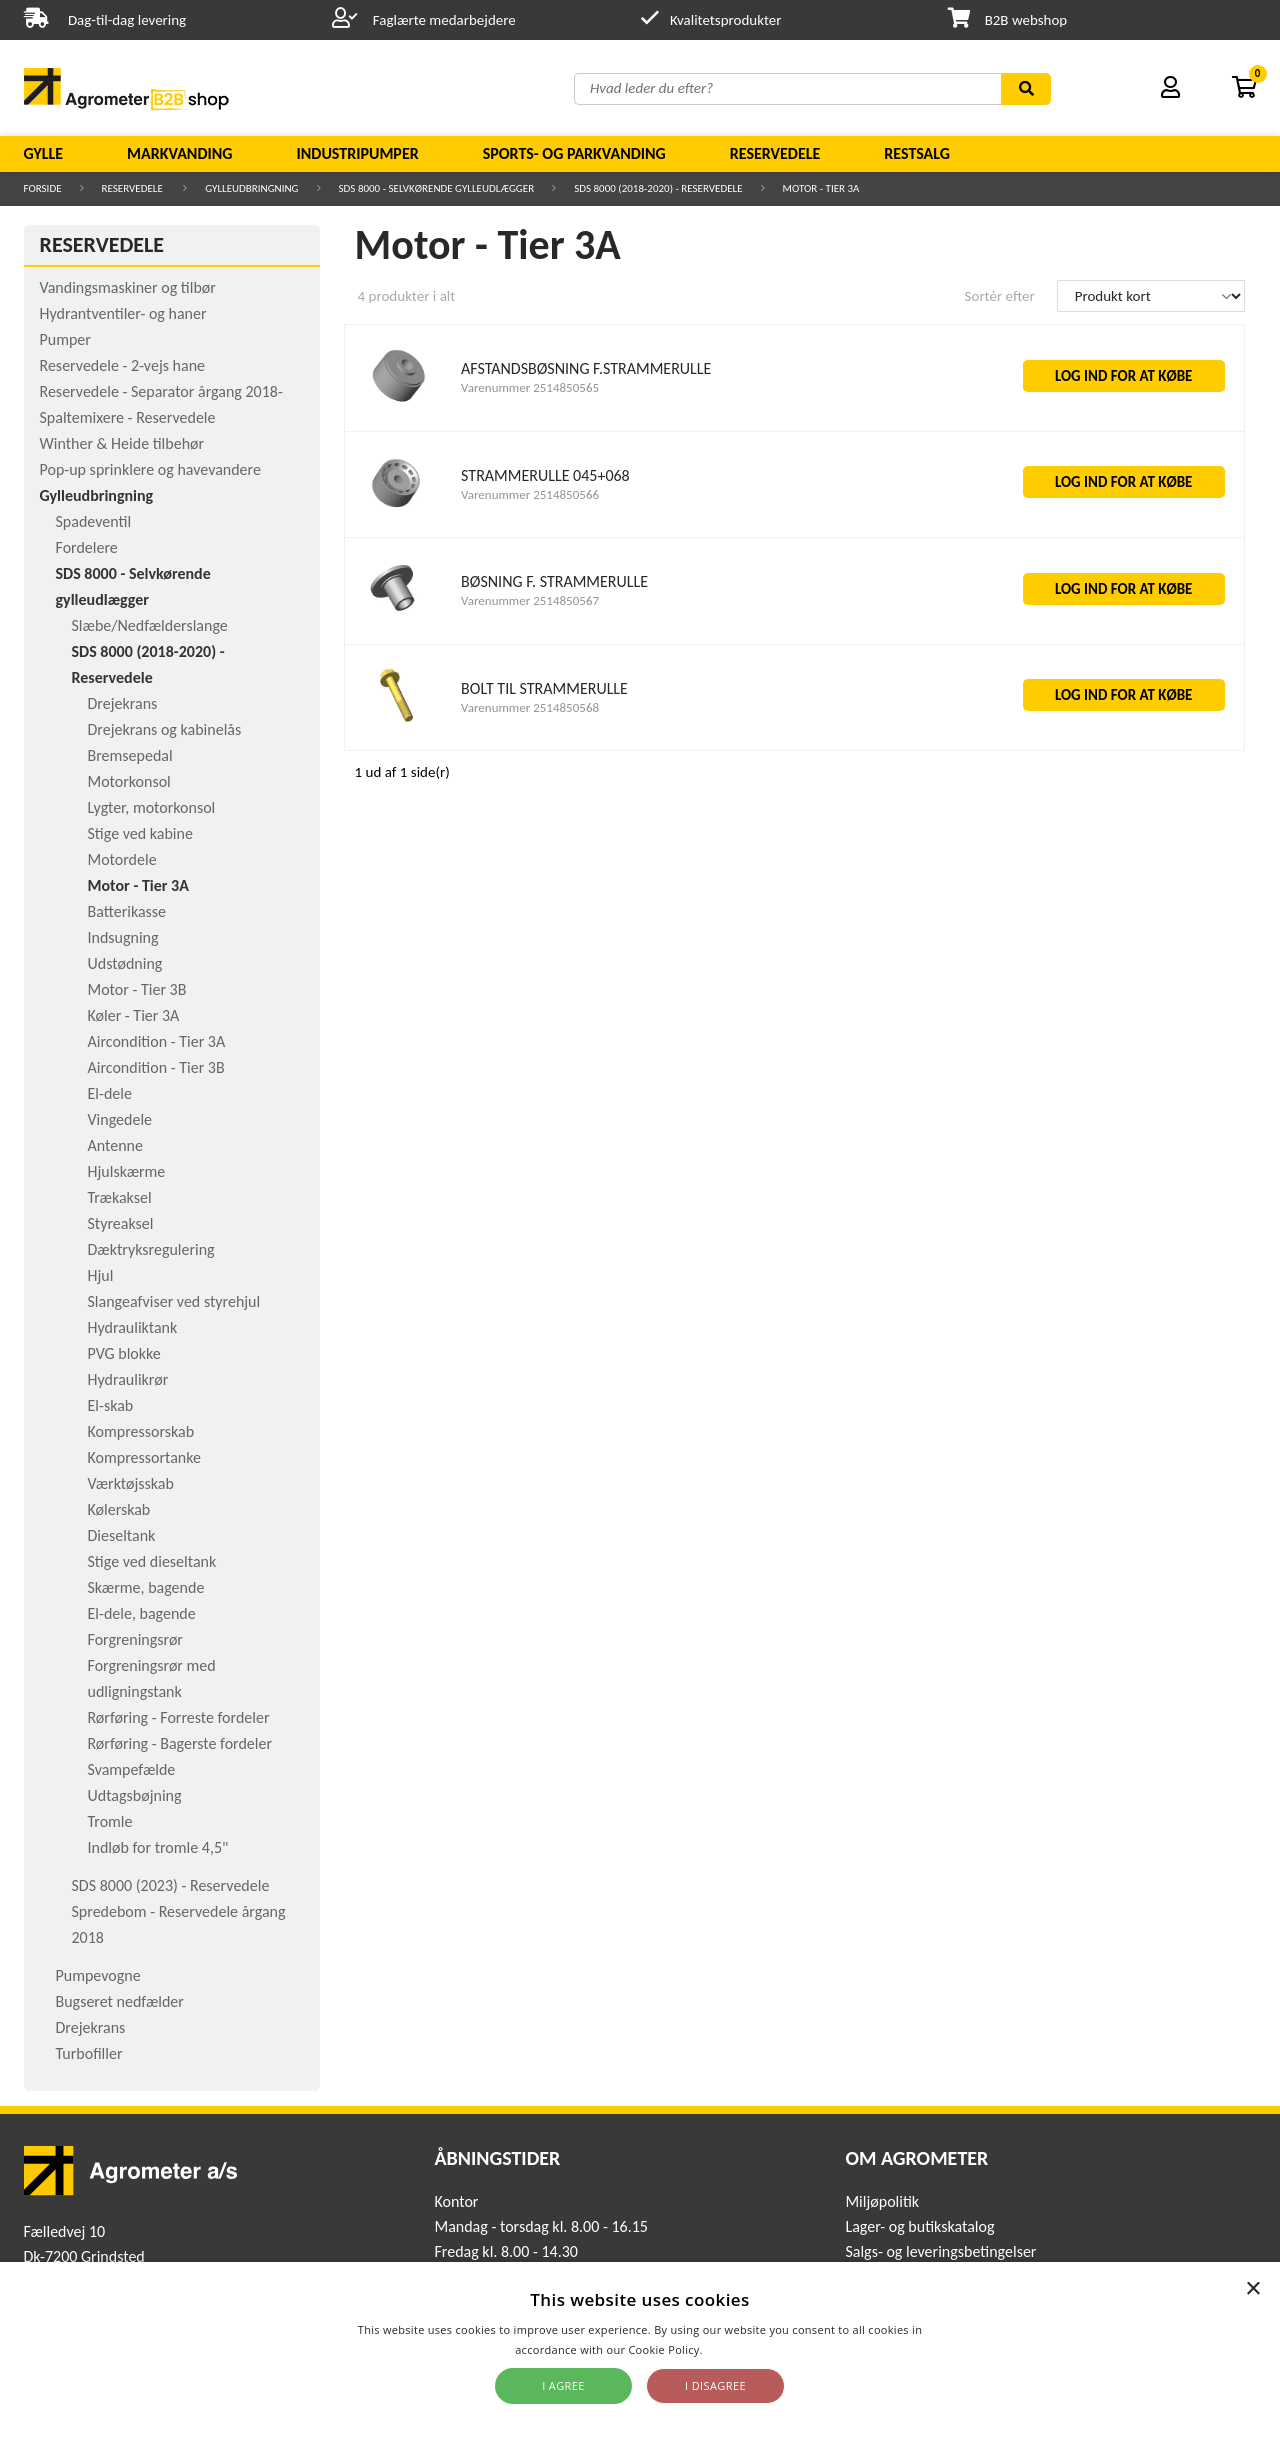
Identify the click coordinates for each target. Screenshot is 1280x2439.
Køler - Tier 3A (134, 1015)
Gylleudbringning (251, 188)
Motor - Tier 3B (137, 989)
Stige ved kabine (140, 833)
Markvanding (179, 153)
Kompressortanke (144, 1457)
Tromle (110, 1821)
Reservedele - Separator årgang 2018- (161, 391)
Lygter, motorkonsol (152, 807)
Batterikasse (127, 911)
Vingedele (120, 1119)
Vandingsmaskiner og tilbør (128, 287)
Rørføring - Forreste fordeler (179, 1717)
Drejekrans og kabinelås (165, 729)
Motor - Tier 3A (821, 188)
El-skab (111, 1405)
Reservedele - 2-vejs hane (123, 365)
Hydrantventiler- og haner (123, 313)
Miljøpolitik (882, 2201)
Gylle (44, 153)
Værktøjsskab (131, 1483)
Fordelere (87, 547)
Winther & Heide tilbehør (122, 443)
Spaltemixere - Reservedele (128, 417)
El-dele (110, 1093)
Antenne (115, 1145)
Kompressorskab (141, 1431)
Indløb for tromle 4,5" (158, 1847)
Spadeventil (94, 521)
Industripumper (357, 153)
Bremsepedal (130, 755)
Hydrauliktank (133, 1327)
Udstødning (125, 963)
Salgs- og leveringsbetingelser (940, 2251)
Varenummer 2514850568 (530, 707)
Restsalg (917, 153)
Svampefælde (132, 1769)
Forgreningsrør (135, 1639)
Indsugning (123, 937)
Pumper (65, 339)
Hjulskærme (127, 1171)
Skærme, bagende (146, 1587)
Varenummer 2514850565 (530, 387)
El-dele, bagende (142, 1613)
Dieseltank (122, 1535)
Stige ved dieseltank (152, 1561)
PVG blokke (124, 1353)
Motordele (122, 859)
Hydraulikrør (128, 1379)
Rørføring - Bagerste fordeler (180, 1743)
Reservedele (775, 153)
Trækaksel (120, 1197)
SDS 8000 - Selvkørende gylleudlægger (437, 188)
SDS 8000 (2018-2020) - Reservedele (658, 188)
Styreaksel (121, 1223)
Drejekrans (123, 703)
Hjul (101, 1275)
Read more (735, 2349)
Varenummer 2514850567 (530, 600)
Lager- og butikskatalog (919, 2226)
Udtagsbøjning (135, 1795)
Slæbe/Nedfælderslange (150, 625)
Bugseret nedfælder (120, 2001)
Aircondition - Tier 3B (156, 1067)
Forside (43, 188)
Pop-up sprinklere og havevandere (150, 469)
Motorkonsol (129, 781)
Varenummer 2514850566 (530, 494)
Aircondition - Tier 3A (157, 1041)
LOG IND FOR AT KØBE (1124, 376)
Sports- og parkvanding (574, 153)
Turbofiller (89, 2053)
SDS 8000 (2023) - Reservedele (171, 1885)
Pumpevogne (98, 1975)
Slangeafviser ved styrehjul (174, 1301)
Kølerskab (119, 1509)
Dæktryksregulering (151, 1249)
